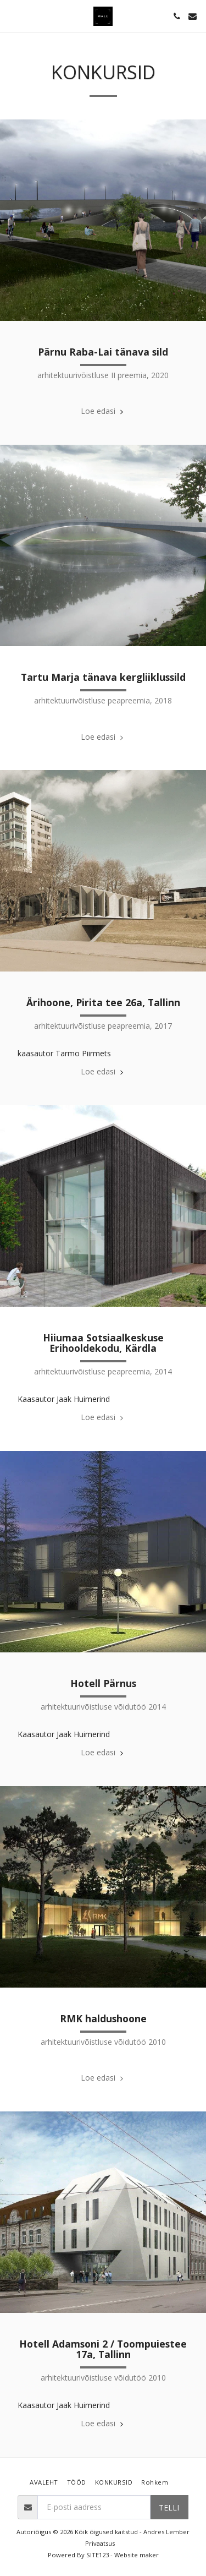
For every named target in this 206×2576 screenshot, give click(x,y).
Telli (169, 2507)
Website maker (136, 2555)
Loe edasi (103, 411)
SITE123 (97, 2555)
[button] (12, 15)
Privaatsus (100, 2543)
